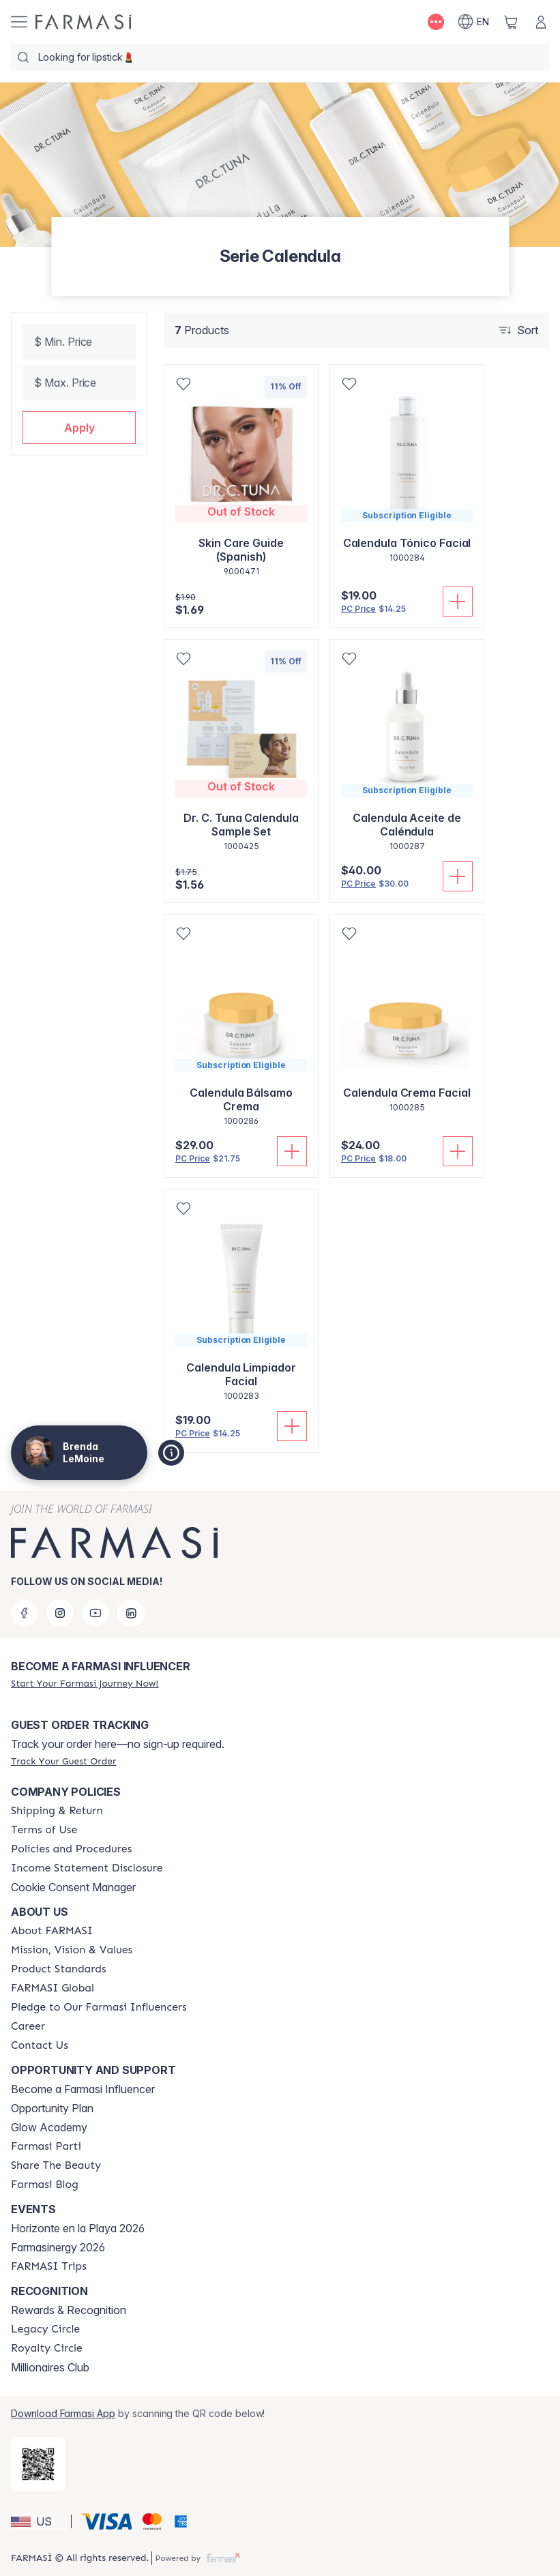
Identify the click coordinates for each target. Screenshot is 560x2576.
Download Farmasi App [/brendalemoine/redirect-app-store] (63, 2413)
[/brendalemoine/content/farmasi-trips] (49, 2266)
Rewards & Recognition (68, 2310)
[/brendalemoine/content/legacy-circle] (45, 2329)
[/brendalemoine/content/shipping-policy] (57, 1811)
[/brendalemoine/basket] (511, 22)
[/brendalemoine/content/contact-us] (39, 2045)
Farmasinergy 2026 (58, 2247)
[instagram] (60, 1613)
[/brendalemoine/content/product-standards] (58, 1969)
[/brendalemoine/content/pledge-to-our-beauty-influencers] (99, 2007)
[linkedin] (131, 1613)
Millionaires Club (50, 2367)
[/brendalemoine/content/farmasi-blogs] (44, 2184)
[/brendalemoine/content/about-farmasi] (52, 1931)
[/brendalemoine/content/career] (28, 2026)
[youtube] (95, 1613)
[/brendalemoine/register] (84, 1683)
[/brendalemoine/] (83, 22)
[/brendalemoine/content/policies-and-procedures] (71, 1849)
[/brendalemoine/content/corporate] (52, 1988)
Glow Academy (49, 2127)
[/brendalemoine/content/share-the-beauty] (56, 2165)
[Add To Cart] (458, 602)
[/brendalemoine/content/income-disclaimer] (87, 1868)
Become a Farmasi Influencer (83, 2089)
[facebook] (24, 1613)
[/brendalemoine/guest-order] (63, 1760)
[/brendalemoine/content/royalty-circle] (47, 2348)
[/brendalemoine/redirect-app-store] (38, 2464)
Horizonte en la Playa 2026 (78, 2228)
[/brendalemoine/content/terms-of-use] (44, 1830)
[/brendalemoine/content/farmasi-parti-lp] (46, 2146)
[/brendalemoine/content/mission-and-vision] (71, 1950)
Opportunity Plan (52, 2108)
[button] (79, 427)
